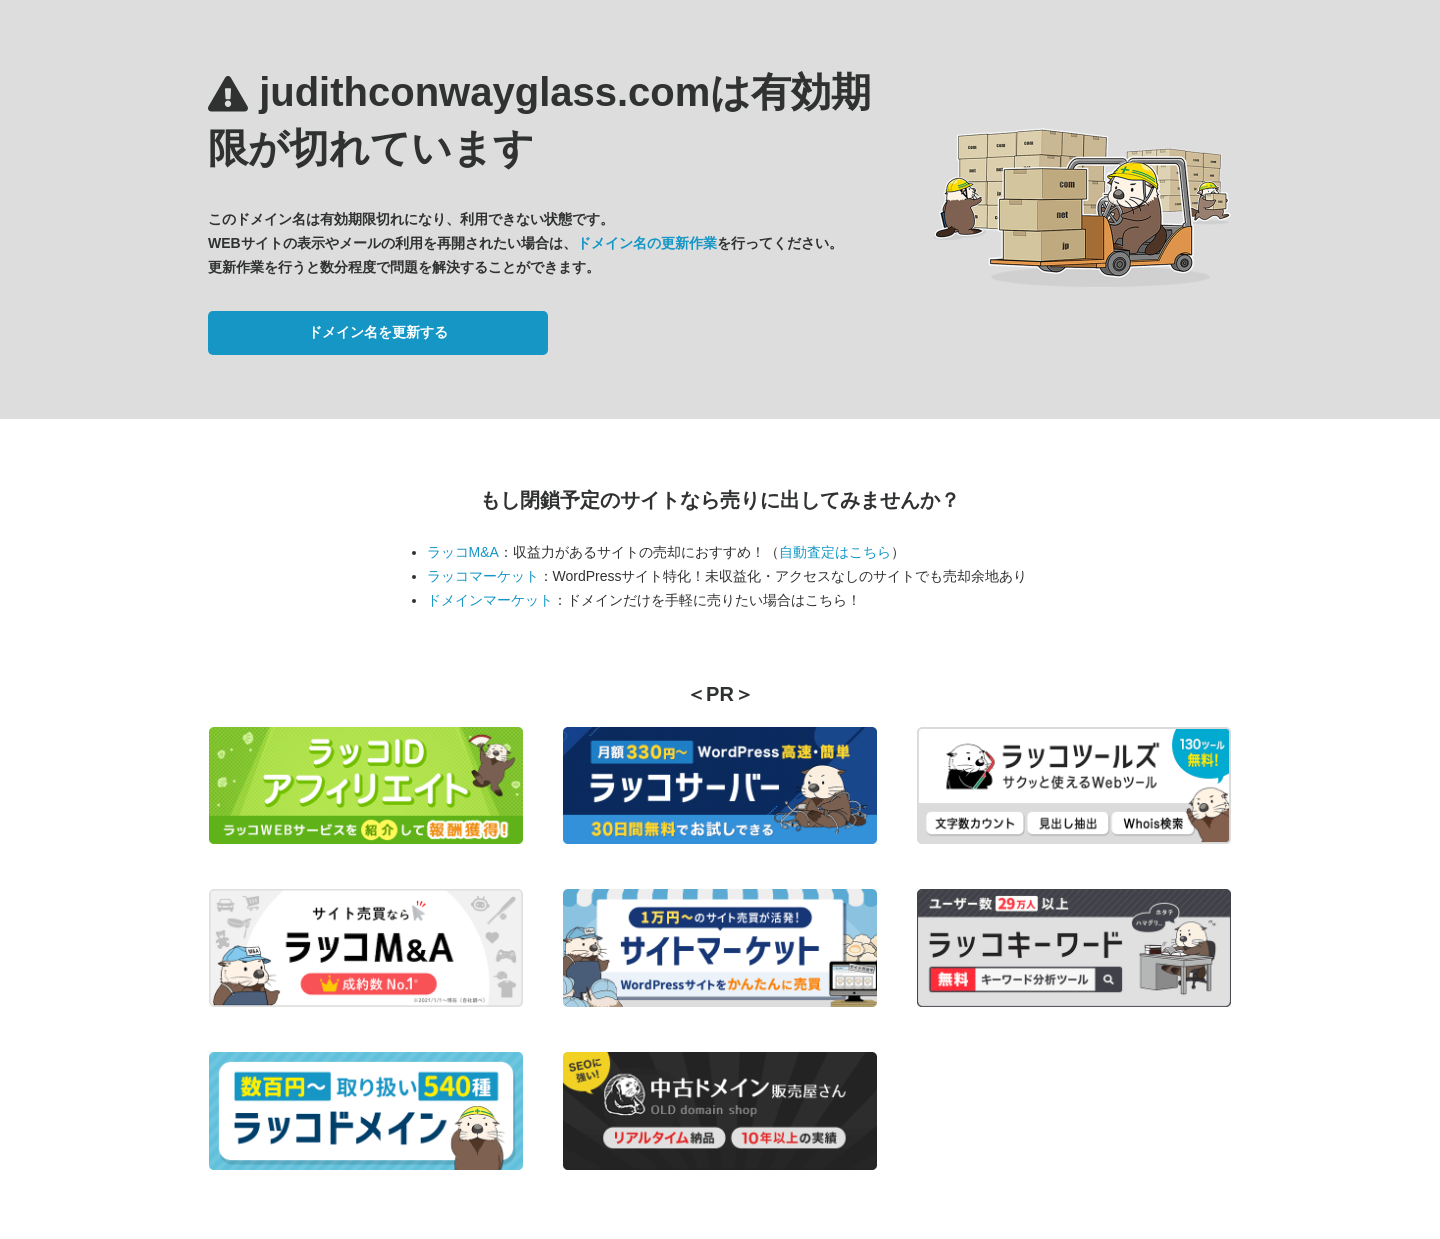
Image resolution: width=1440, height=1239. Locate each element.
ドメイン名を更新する (378, 332)
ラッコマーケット (483, 576)
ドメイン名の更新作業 (647, 243)
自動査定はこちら (835, 552)
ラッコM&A (463, 552)
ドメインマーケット (490, 600)
